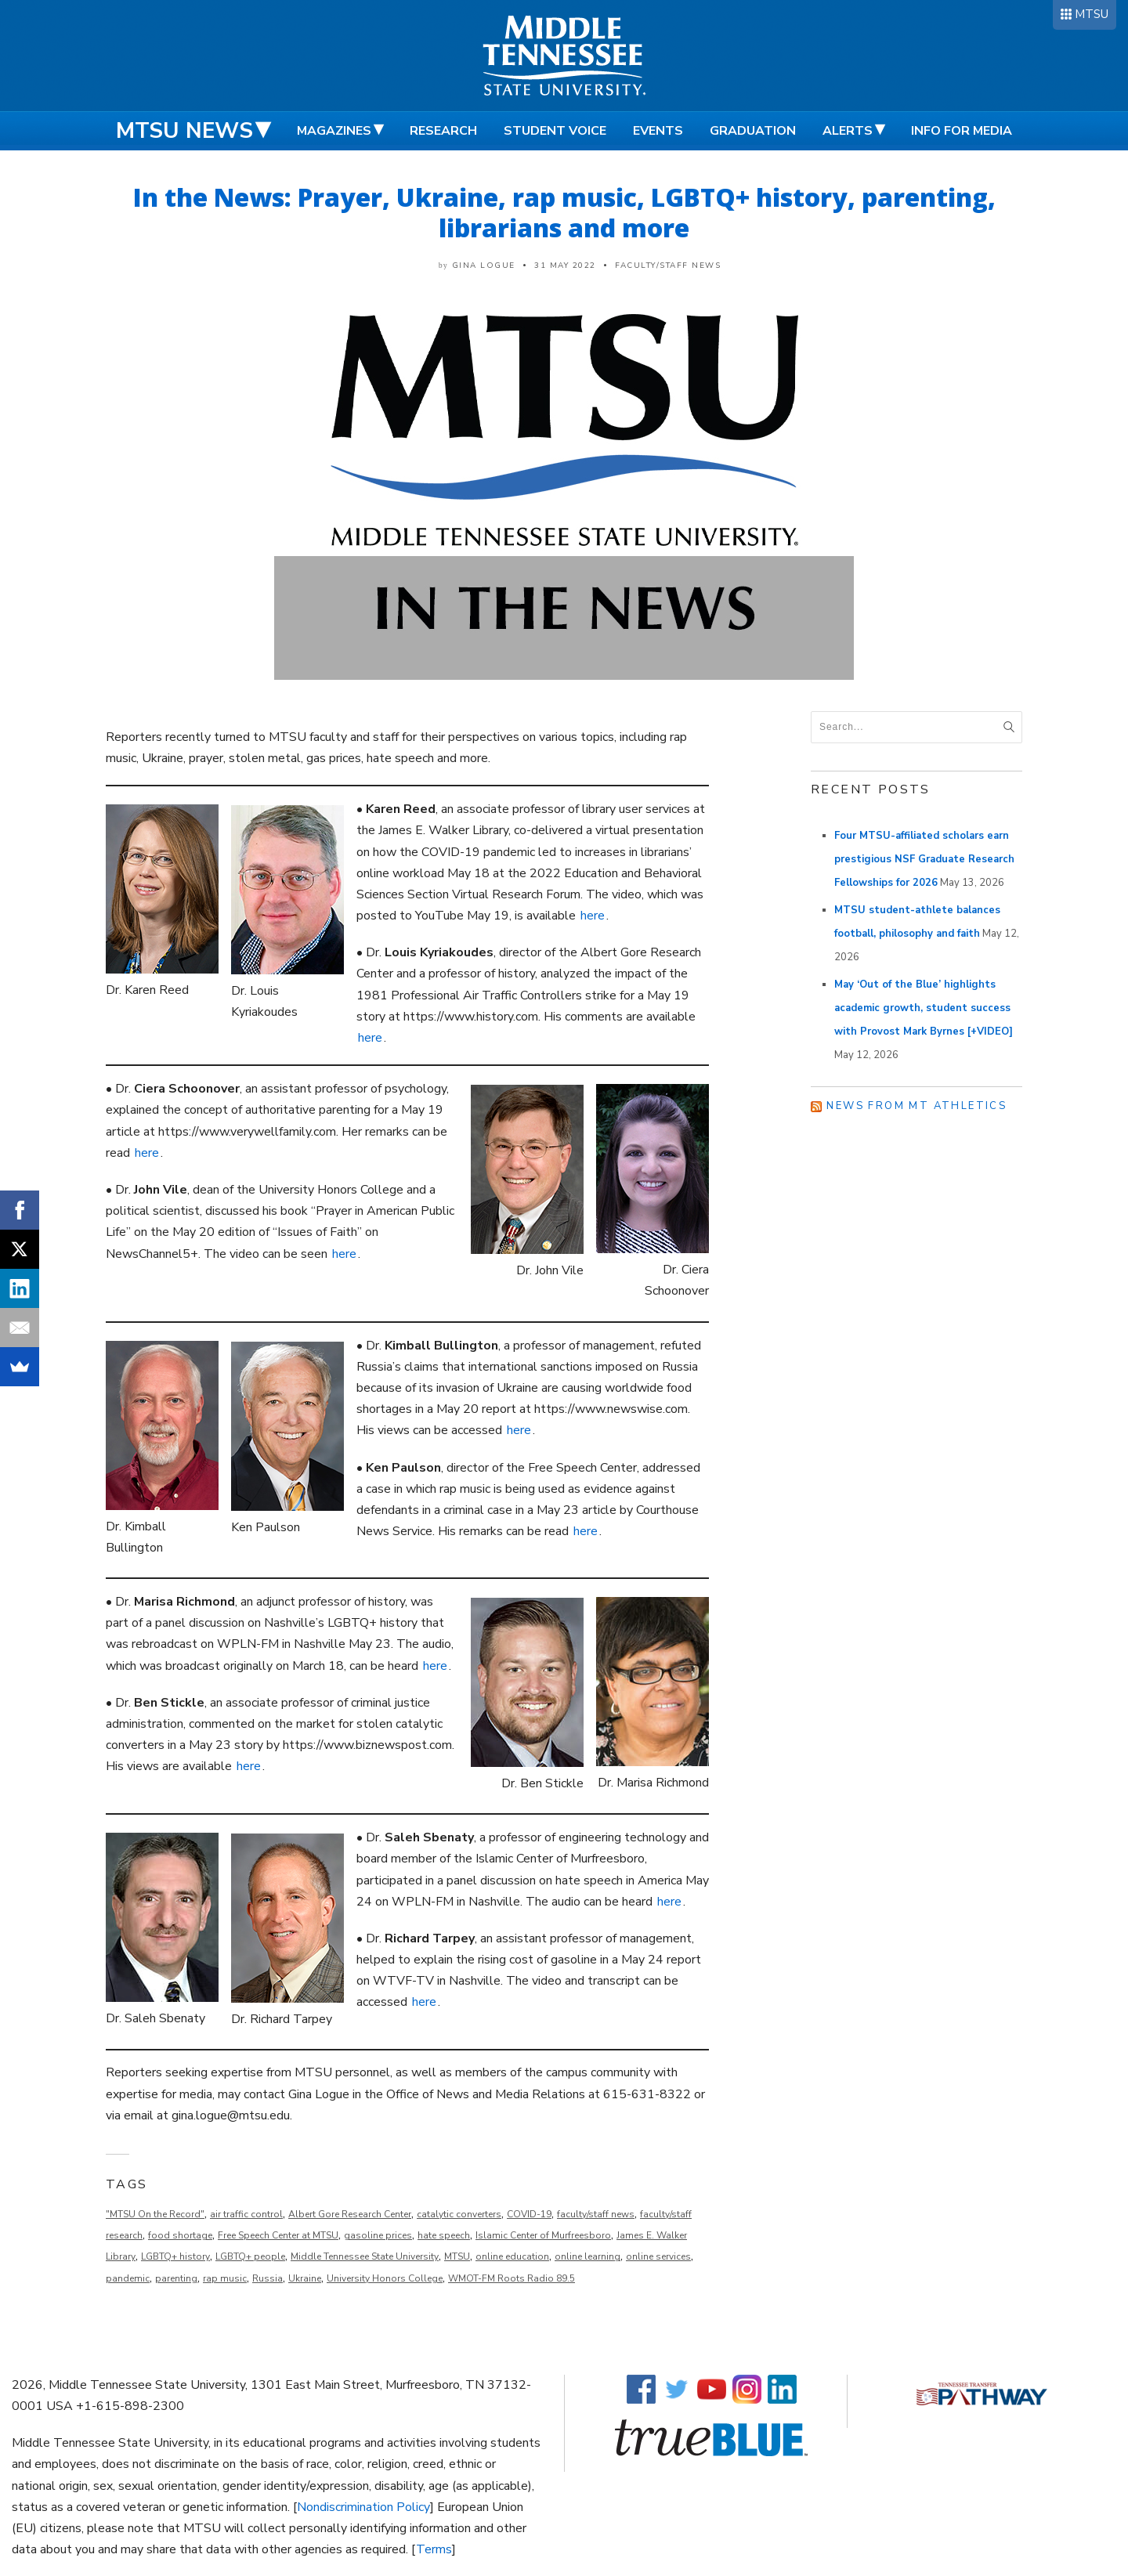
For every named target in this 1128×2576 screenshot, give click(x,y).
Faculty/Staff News (668, 265)
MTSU (1091, 14)
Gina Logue (483, 265)
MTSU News (184, 131)
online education (512, 2256)
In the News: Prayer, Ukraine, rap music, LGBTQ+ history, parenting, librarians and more (564, 212)
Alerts (847, 130)
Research (443, 130)
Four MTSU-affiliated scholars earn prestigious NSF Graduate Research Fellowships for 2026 (924, 859)
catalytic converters (459, 2214)
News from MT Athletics (916, 1106)
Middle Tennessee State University (365, 2256)
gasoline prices (378, 2235)
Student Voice (555, 130)
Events (658, 130)
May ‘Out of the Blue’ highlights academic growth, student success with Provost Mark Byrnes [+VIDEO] (923, 1008)
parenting (176, 2278)
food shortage (180, 2235)
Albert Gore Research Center (349, 2214)
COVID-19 (529, 2214)
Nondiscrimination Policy (363, 2507)
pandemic (128, 2278)
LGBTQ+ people (250, 2256)
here (592, 915)
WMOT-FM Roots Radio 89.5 (511, 2278)
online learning (587, 2256)
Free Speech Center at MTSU (278, 2235)
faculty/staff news (595, 2214)
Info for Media (961, 130)
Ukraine (304, 2278)
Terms (434, 2549)
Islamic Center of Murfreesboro (543, 2235)
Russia (267, 2278)
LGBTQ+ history (175, 2256)
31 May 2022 (565, 265)
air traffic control (246, 2214)
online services (658, 2256)
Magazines (334, 130)
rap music (225, 2278)
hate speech (444, 2235)
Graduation (753, 130)
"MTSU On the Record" (155, 2214)
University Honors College (385, 2278)
